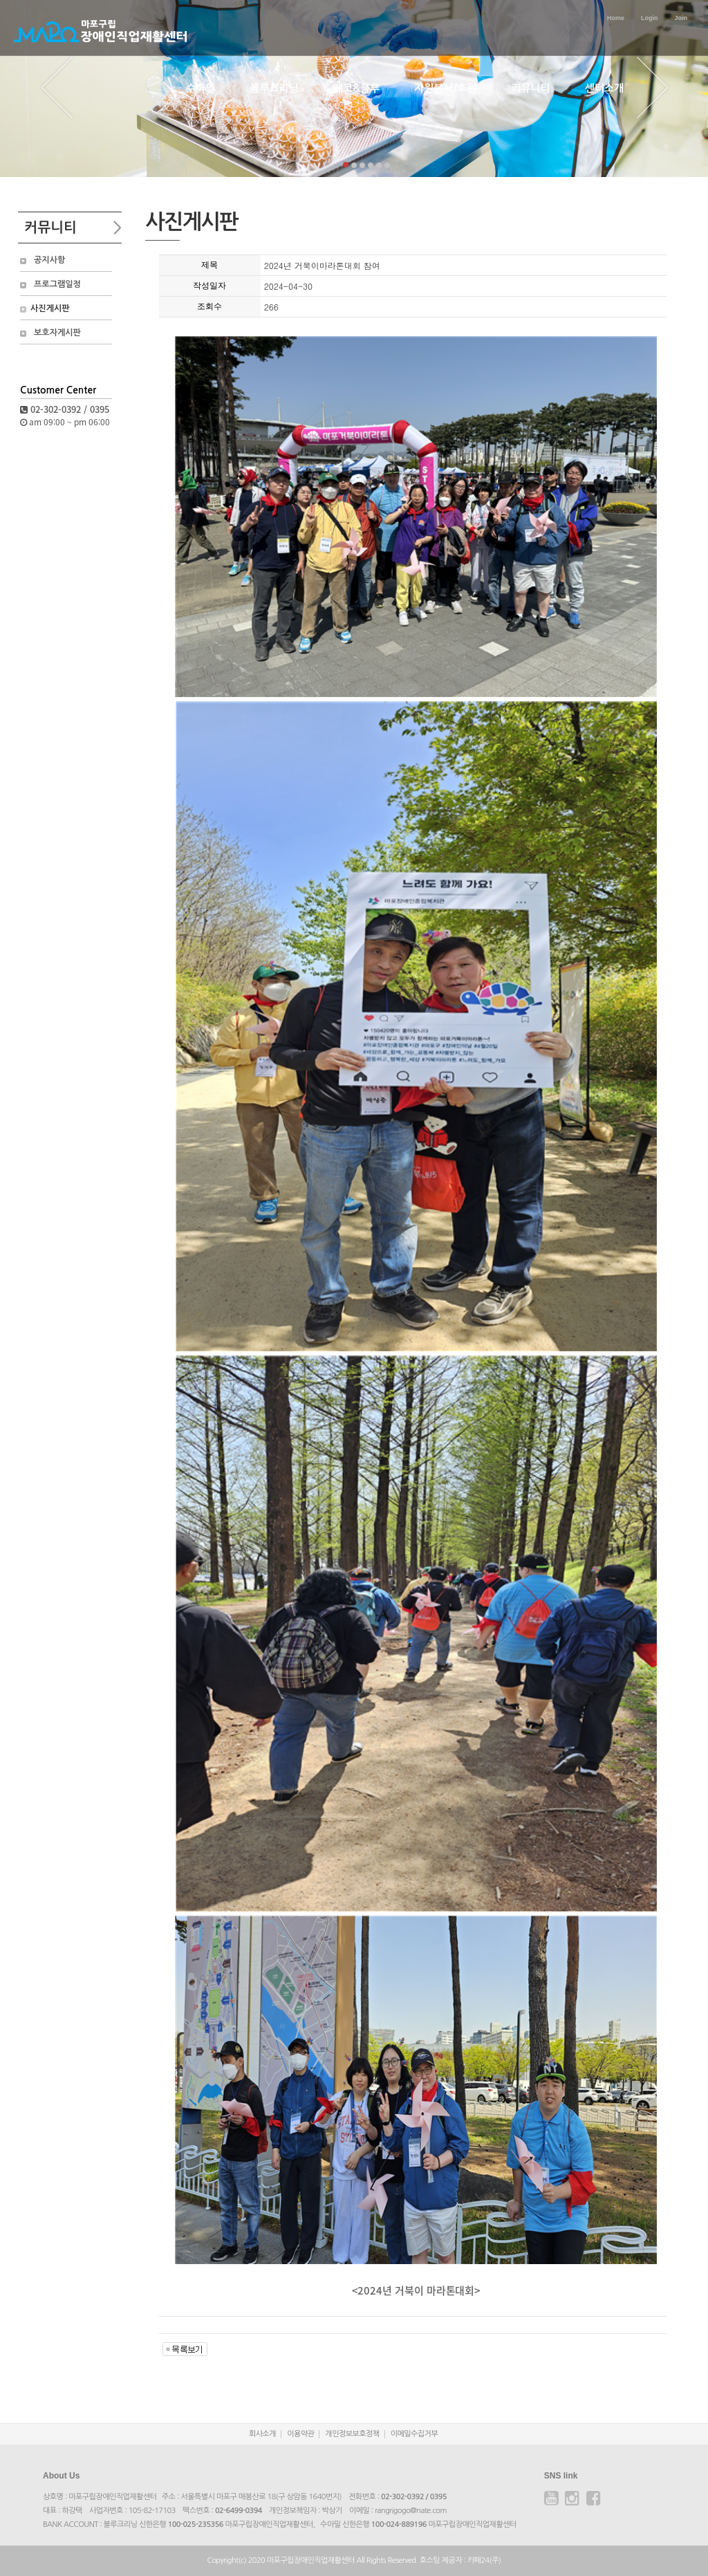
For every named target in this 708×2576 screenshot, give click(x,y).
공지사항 (49, 260)
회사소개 (262, 2434)
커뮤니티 (530, 88)
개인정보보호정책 (352, 2434)
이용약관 (300, 2434)
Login (649, 18)
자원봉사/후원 (445, 88)
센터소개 (604, 88)
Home (615, 18)
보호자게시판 (57, 332)
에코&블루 (356, 88)
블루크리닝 (274, 88)
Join (680, 18)
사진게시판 (49, 308)
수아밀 (200, 88)
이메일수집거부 (414, 2434)
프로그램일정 (57, 284)
